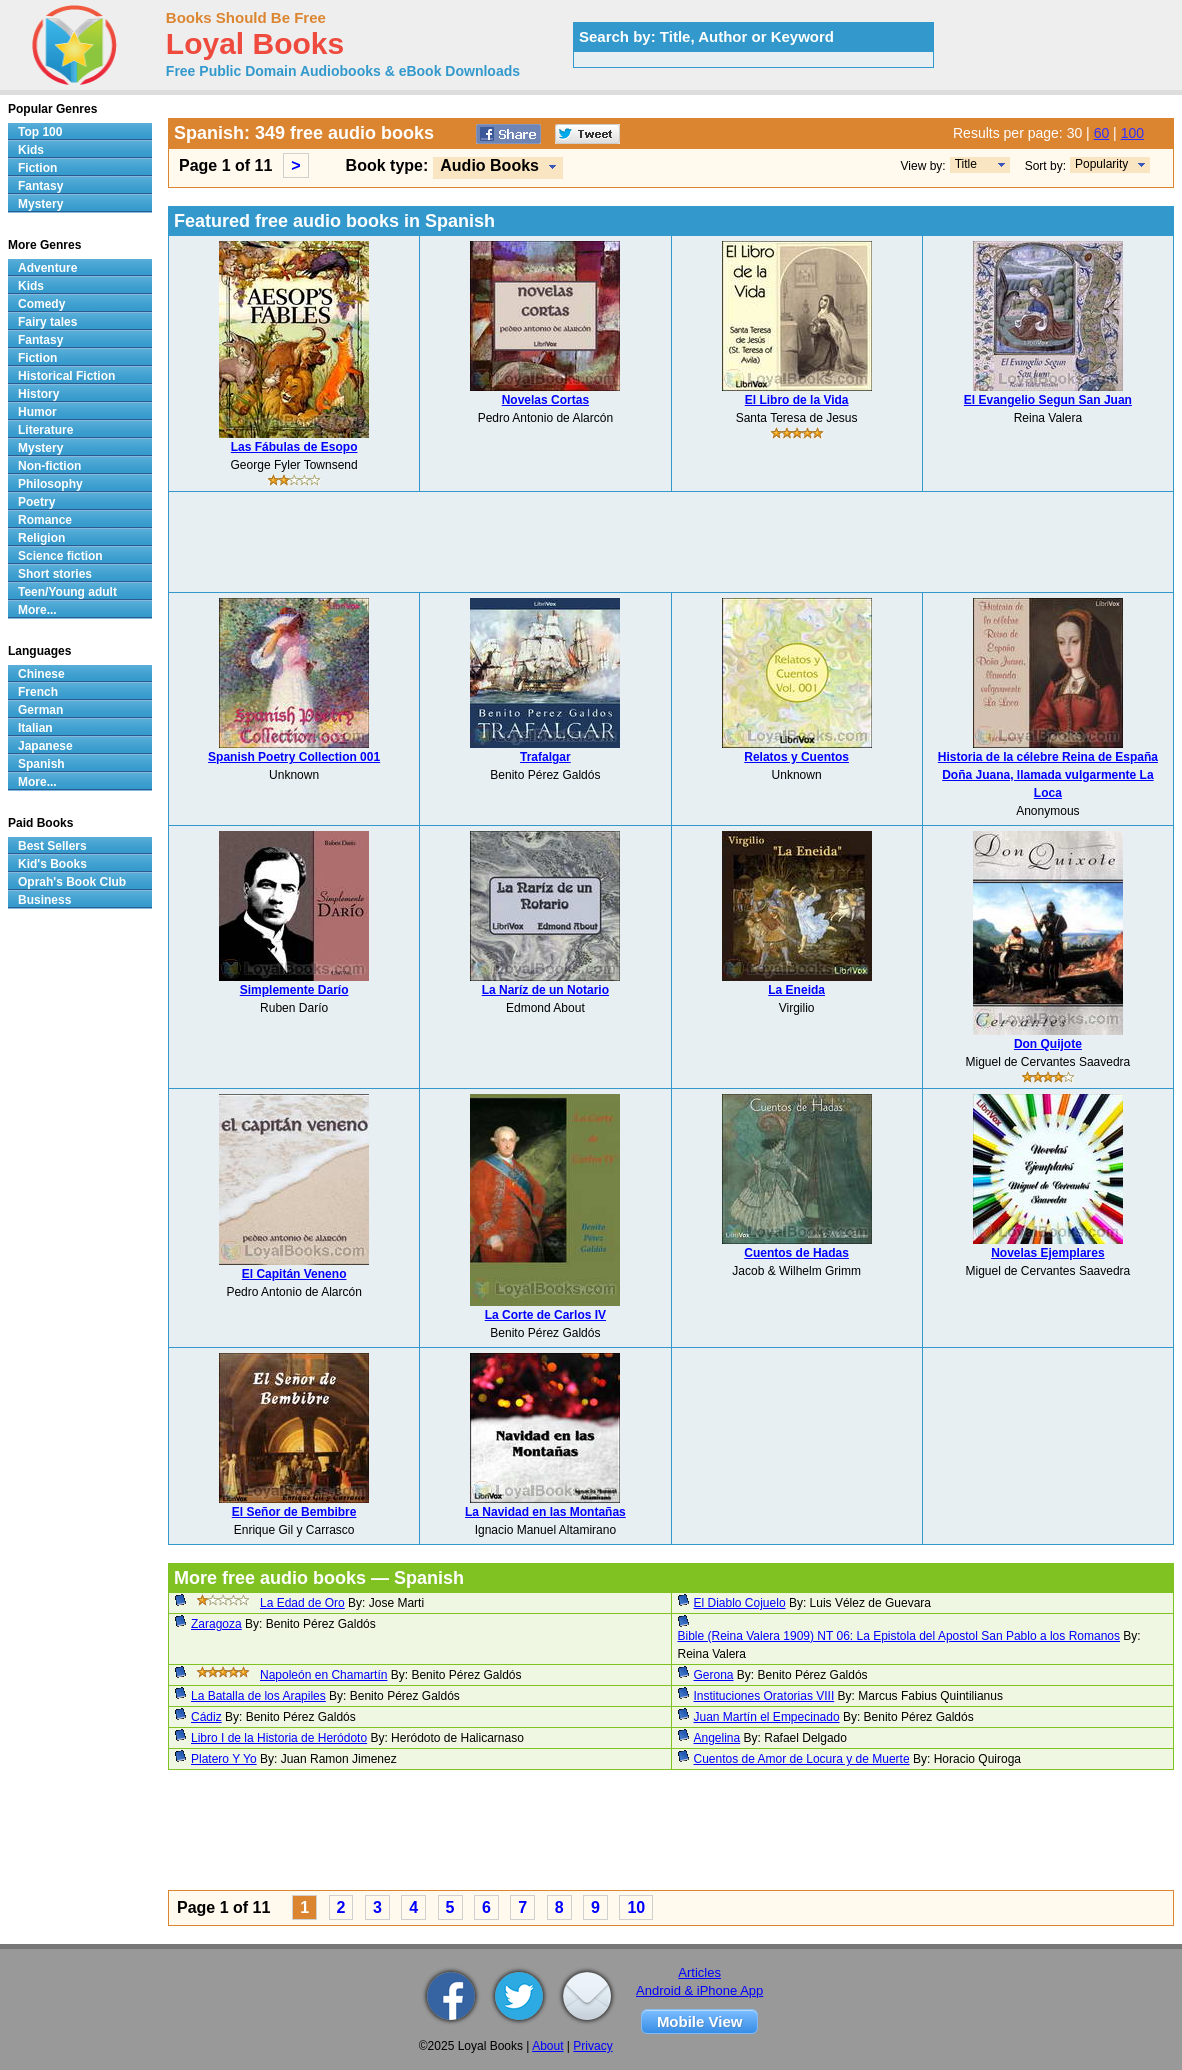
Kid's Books (52, 864)
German (40, 710)
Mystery (40, 204)
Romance (45, 520)
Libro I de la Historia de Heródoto (279, 1738)
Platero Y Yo (224, 1759)
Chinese (41, 674)
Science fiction (60, 556)
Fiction (37, 168)
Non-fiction (49, 466)
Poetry (36, 502)
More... (37, 610)
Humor (37, 412)
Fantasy (40, 186)
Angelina (717, 1738)
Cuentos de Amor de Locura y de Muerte (802, 1759)
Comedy (41, 304)
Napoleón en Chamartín (323, 1675)
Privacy (592, 2046)
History (38, 394)
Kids (31, 150)
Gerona (714, 1675)
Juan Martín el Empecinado (767, 1717)
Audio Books (489, 165)
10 (636, 1907)
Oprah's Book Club (72, 882)
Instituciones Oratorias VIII (764, 1696)
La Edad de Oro (302, 1603)
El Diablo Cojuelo (740, 1603)
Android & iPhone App (699, 1990)
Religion (41, 538)
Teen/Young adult (67, 592)
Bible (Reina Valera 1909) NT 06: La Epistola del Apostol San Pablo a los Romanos (899, 1636)
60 (1102, 133)
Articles (699, 1972)
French (38, 692)
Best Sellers (52, 846)
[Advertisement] (671, 542)
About (547, 2046)
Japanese (45, 746)
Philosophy (50, 484)
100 (1132, 133)
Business (44, 900)
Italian (35, 728)
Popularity (1101, 164)
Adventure (47, 268)
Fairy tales (47, 322)
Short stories (55, 574)
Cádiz (206, 1717)
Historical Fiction (66, 376)
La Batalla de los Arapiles (258, 1696)
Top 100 (40, 132)
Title (966, 164)
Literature (45, 430)
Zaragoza (216, 1624)
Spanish (41, 764)
